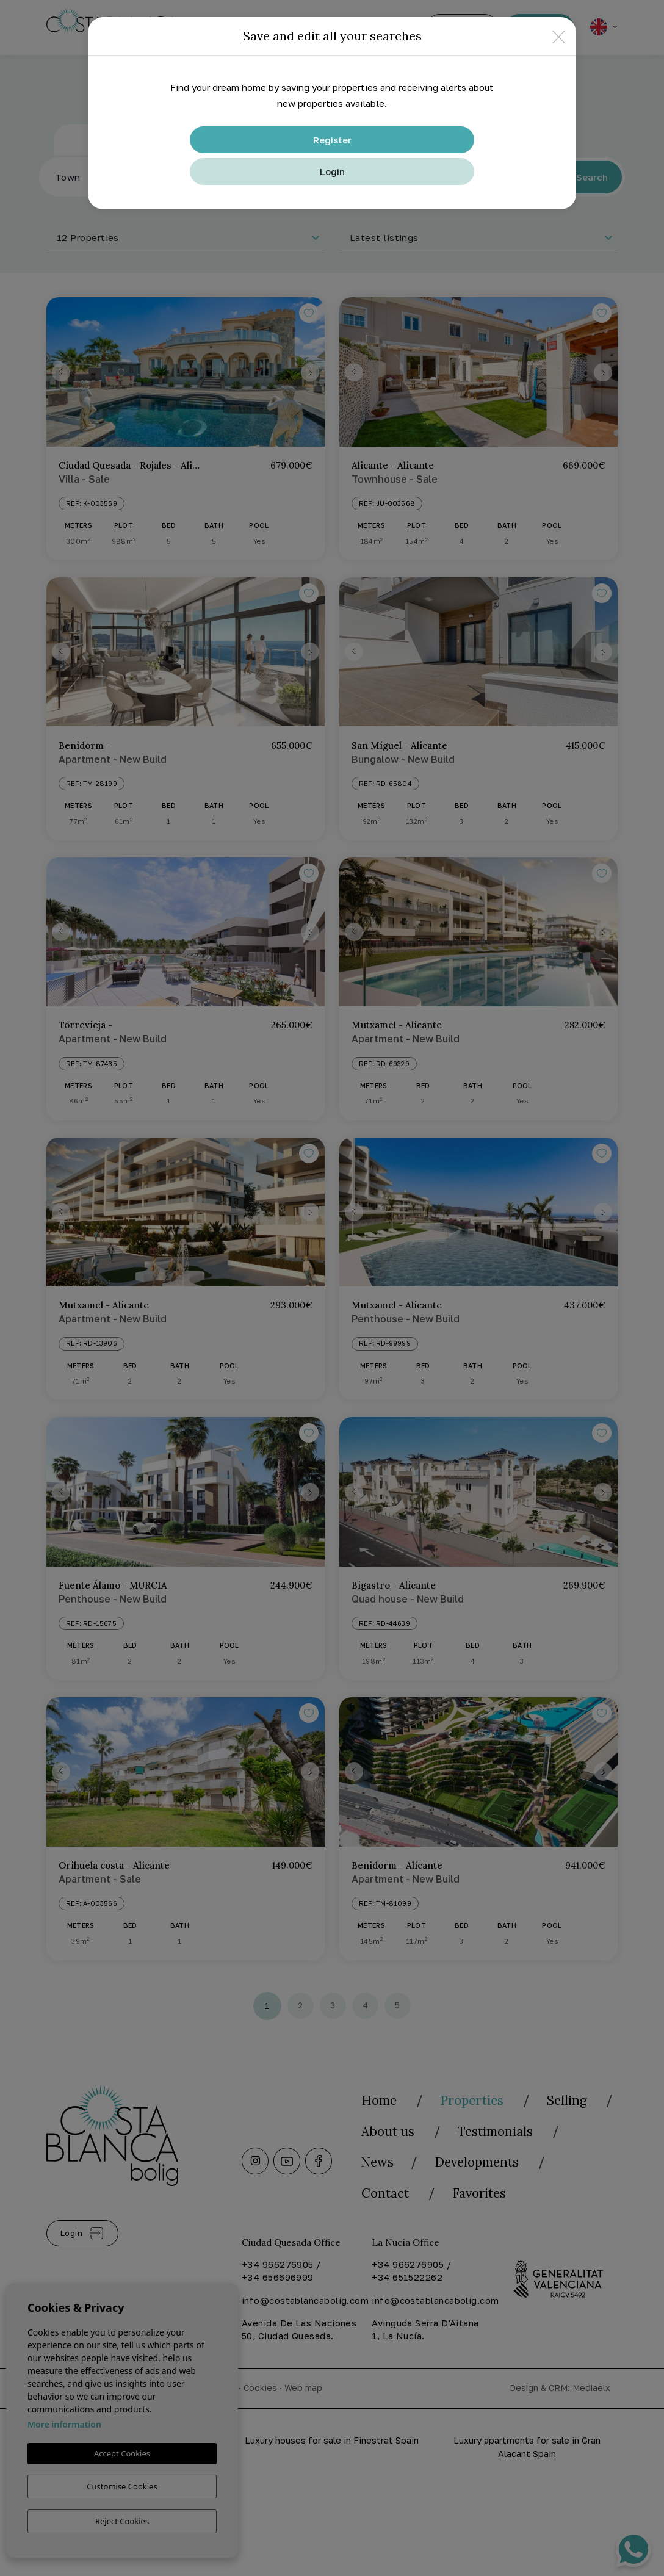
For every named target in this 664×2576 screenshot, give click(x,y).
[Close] (558, 36)
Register (332, 139)
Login (332, 171)
